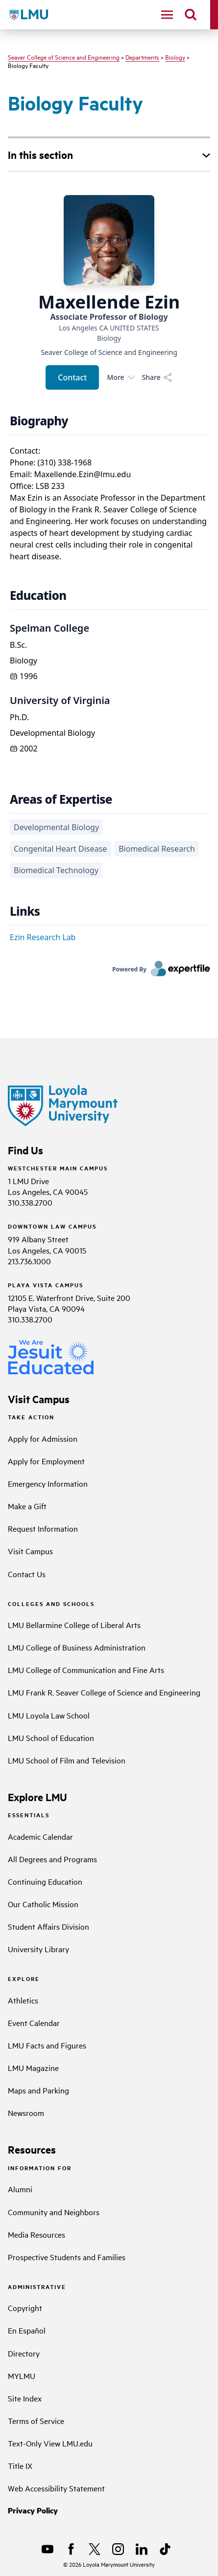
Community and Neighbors (53, 2211)
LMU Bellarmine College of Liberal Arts (74, 1624)
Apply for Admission (42, 1438)
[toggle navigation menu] (167, 14)
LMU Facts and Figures (47, 2045)
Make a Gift (27, 1505)
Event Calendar (34, 2022)
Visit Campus (30, 1550)
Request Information (43, 1528)
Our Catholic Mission (43, 1903)
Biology (175, 56)
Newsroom (26, 2112)
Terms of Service (36, 2420)
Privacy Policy (33, 2510)
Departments (142, 56)
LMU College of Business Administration (76, 1647)
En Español (27, 2330)
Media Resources (36, 2234)
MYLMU (21, 2375)
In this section (40, 154)
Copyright (25, 2307)
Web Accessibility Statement (56, 2488)
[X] (94, 2549)
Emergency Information (48, 1483)
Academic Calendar (40, 1836)
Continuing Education (45, 1881)
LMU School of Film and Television (66, 1760)
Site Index (25, 2398)
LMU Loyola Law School (49, 1715)
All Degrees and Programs (52, 1858)
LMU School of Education (51, 1737)
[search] (190, 14)
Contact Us (27, 1573)
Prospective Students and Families (66, 2256)
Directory (24, 2353)
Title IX (20, 2465)
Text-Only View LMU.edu (50, 2443)
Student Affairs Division (48, 1926)
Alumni (20, 2188)
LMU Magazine (33, 2067)
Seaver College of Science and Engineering (64, 56)
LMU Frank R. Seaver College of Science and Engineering (104, 1692)
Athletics (23, 2000)
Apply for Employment (46, 1460)
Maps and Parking (38, 2090)
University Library (38, 1948)
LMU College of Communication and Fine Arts (86, 1669)
